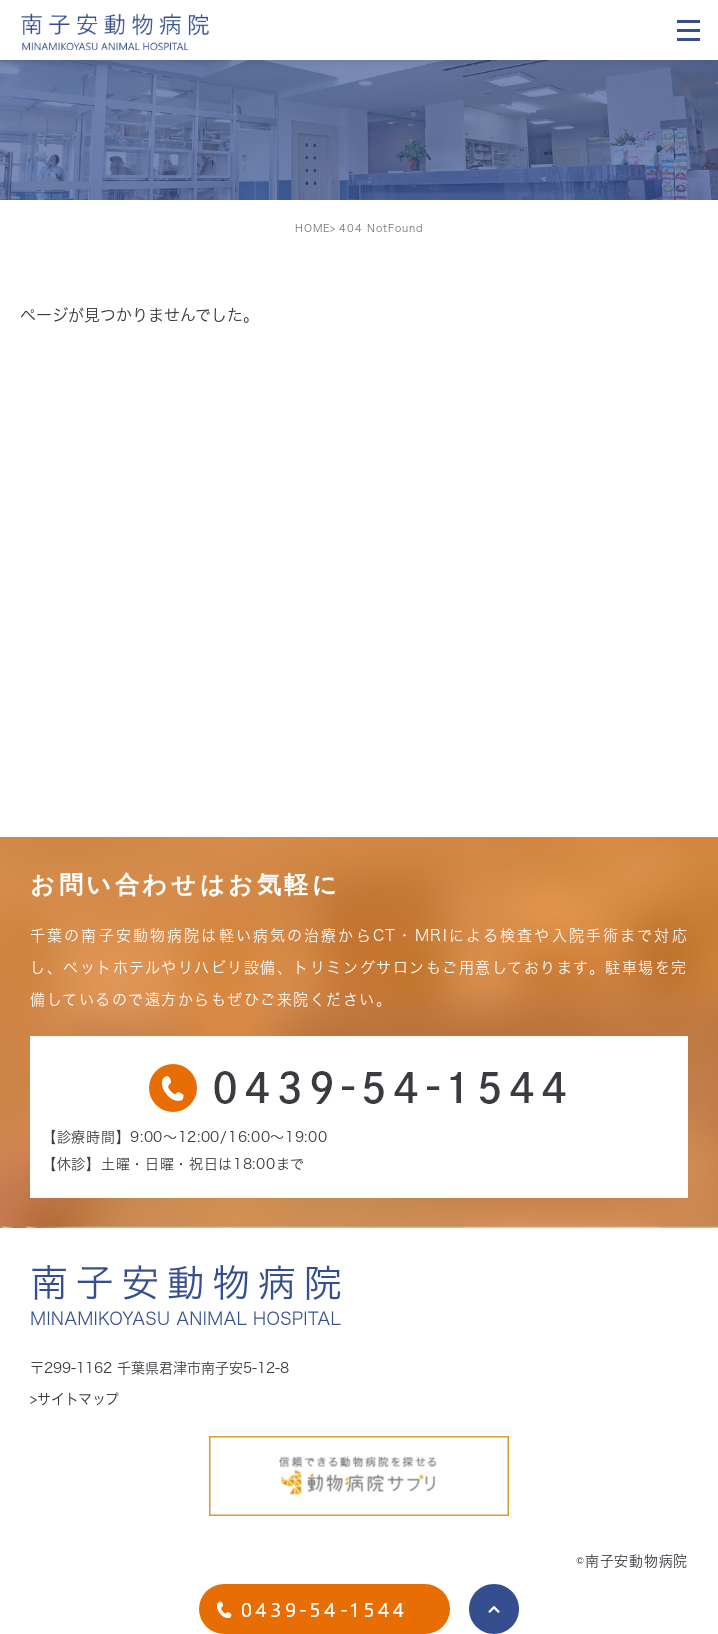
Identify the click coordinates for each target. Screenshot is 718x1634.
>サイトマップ (74, 1399)
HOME (312, 228)
